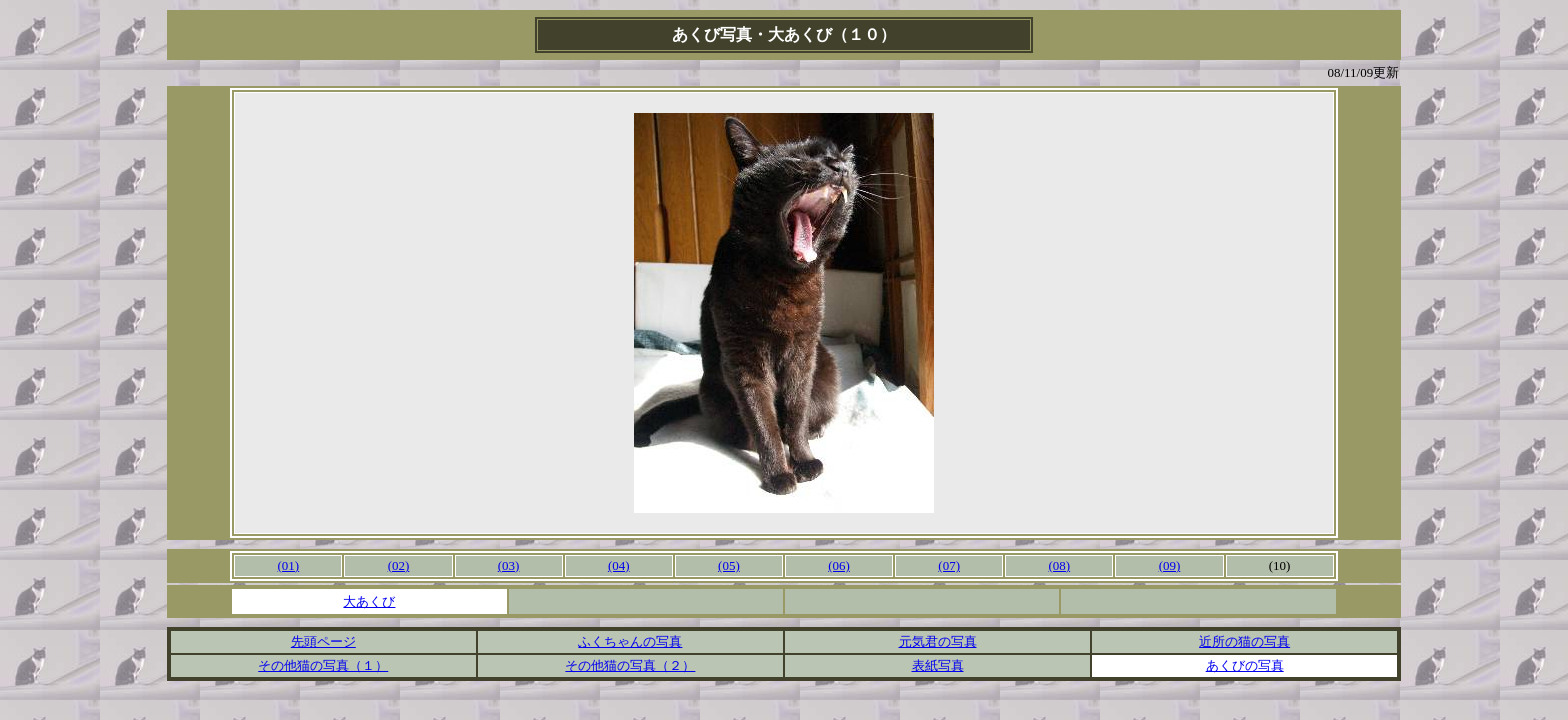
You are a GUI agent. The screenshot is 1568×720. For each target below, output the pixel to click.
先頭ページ (323, 641)
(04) (619, 565)
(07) (949, 565)
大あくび (369, 601)
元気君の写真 (938, 641)
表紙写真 (938, 665)
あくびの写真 (1245, 665)
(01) (289, 565)
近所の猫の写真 (1244, 641)
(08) (1059, 565)
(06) (839, 565)
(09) (1170, 565)
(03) (509, 565)
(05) (729, 565)
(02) (399, 565)
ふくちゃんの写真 (630, 641)
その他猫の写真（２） (630, 665)
